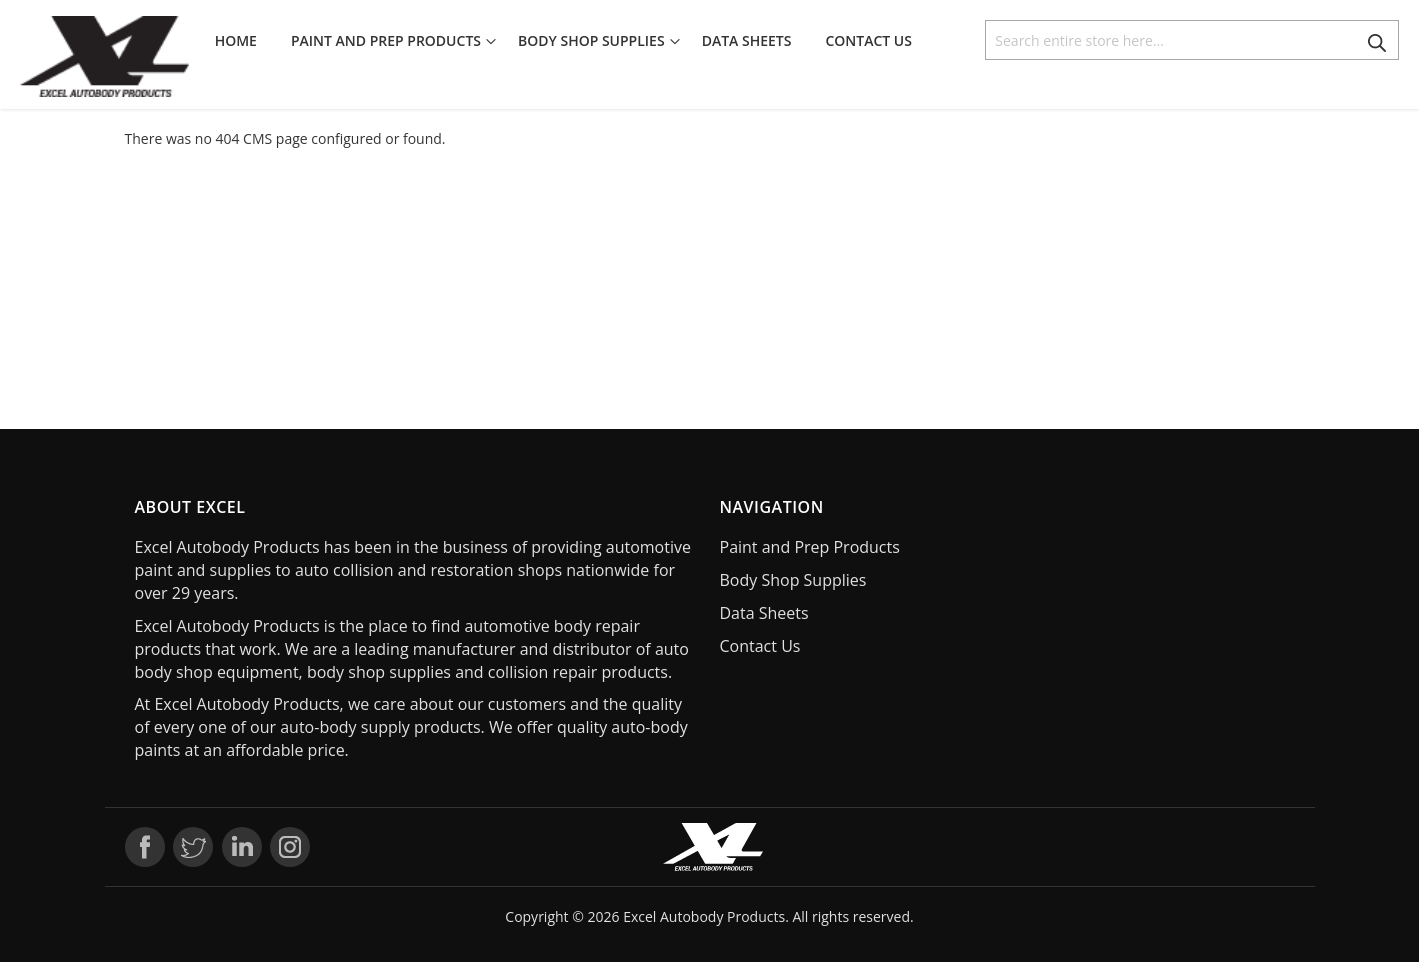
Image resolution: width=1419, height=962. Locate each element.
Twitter (193, 847)
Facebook (145, 847)
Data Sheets (764, 613)
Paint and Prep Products (810, 547)
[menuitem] (242, 41)
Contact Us (760, 646)
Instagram (290, 847)
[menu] (569, 41)
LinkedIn (242, 847)
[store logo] (105, 56)
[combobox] (1192, 40)
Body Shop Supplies (793, 580)
